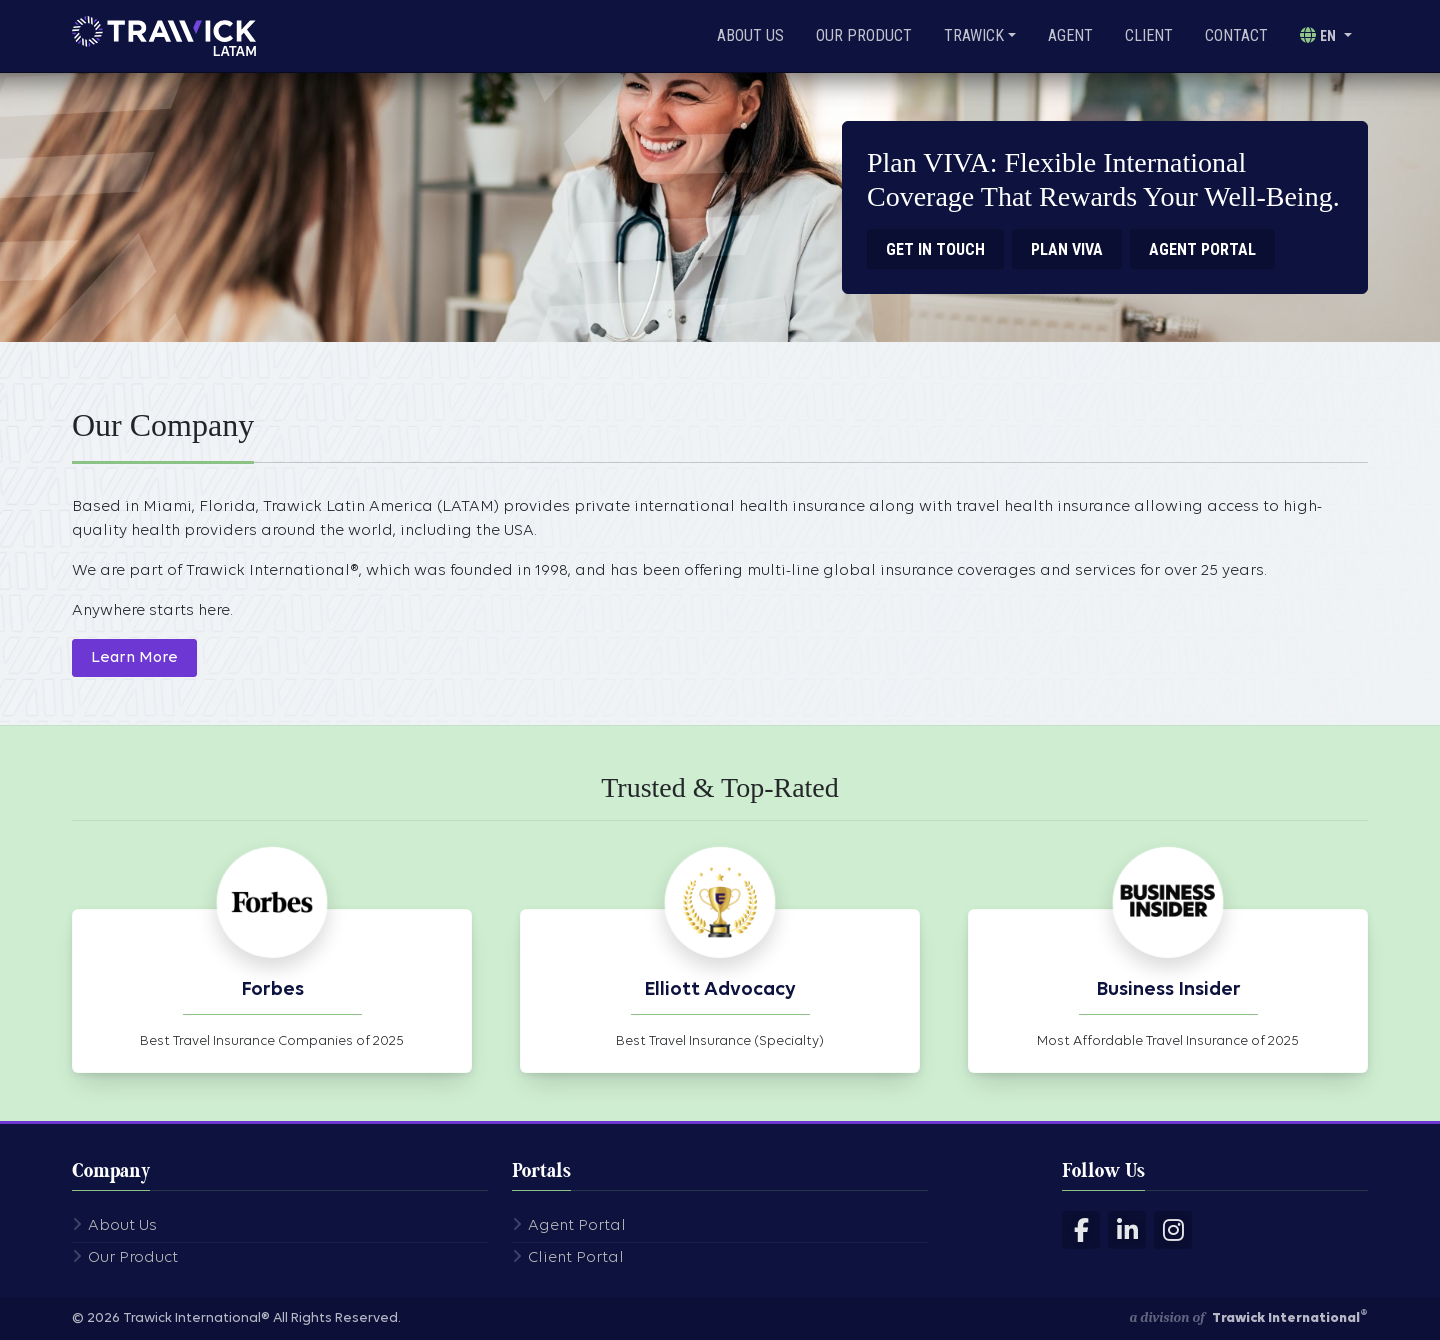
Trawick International (1290, 1318)
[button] (1326, 36)
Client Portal (576, 1258)
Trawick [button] (974, 35)
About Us (750, 35)
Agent (1070, 35)
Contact (1236, 35)
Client (1149, 35)
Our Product (864, 35)
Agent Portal (577, 1226)
